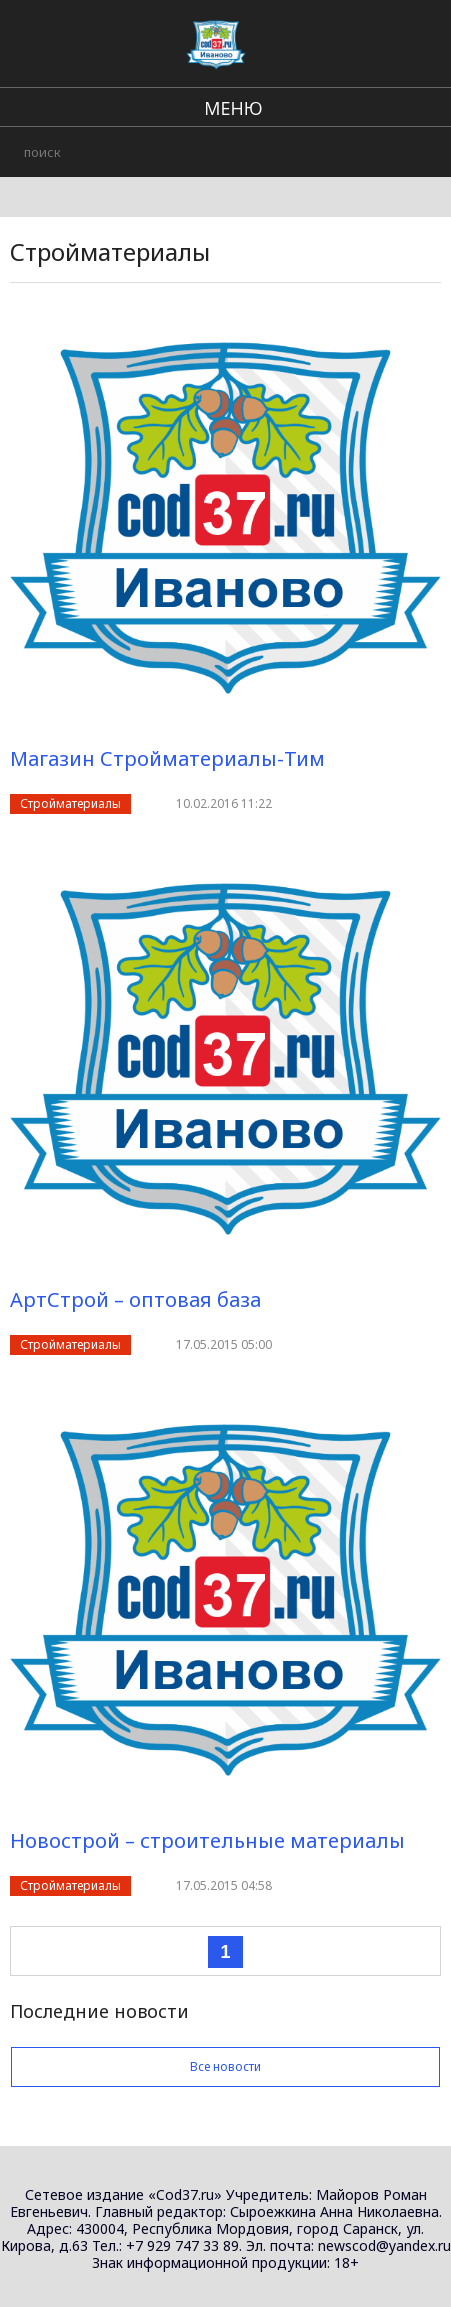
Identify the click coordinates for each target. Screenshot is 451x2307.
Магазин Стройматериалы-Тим (167, 758)
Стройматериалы (70, 803)
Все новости (225, 2066)
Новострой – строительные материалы (207, 1840)
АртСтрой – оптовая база (135, 1299)
